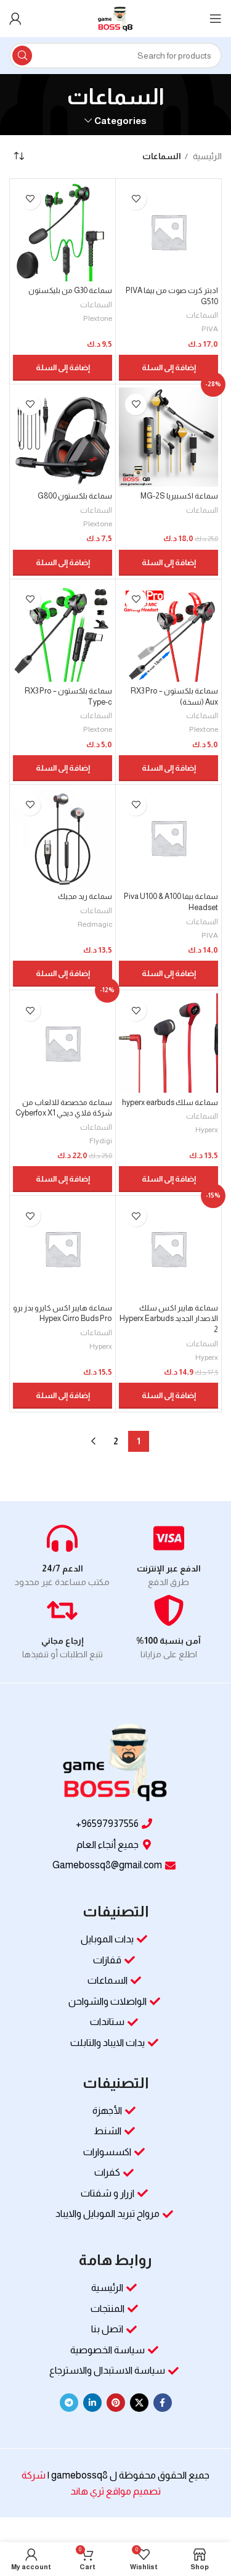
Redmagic (95, 924)
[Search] (115, 55)
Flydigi (100, 1141)
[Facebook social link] (162, 2402)
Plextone (97, 318)
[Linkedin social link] (92, 2402)
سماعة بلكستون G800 (75, 496)
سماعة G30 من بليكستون (70, 290)
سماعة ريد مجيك (85, 896)
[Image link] (115, 1763)
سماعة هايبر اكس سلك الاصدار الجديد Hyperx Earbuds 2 (169, 1319)
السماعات (202, 315)
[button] (168, 368)
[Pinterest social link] (116, 2402)
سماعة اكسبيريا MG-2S (179, 496)
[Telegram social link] (69, 2402)
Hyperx (206, 1129)
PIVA (209, 329)
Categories (120, 120)
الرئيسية (206, 156)
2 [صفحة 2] (115, 1441)
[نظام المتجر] (18, 156)
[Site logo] (115, 18)
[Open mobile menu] (215, 18)
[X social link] (139, 2402)
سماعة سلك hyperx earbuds (170, 1102)
